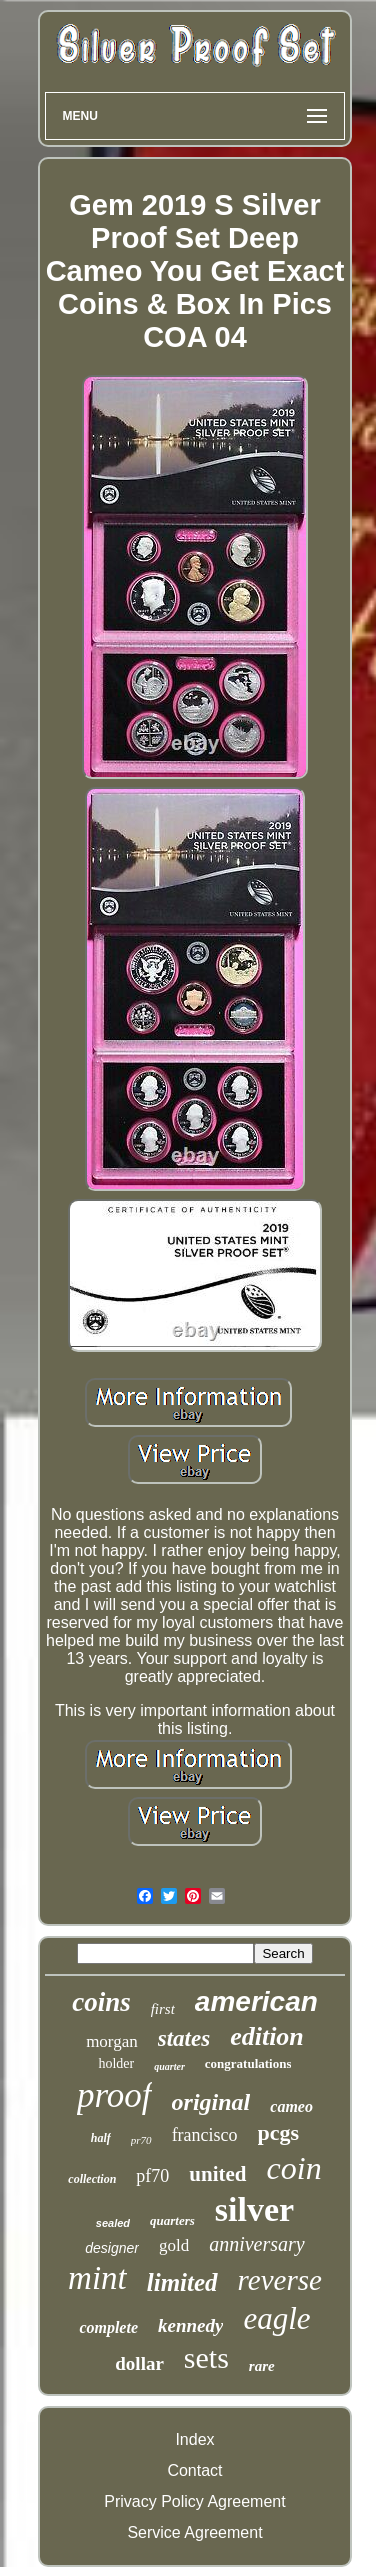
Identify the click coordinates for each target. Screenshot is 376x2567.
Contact (194, 2470)
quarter (169, 2066)
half (101, 2138)
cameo (291, 2106)
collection (92, 2179)
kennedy (190, 2325)
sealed (113, 2223)
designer (112, 2248)
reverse (280, 2280)
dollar (139, 2363)
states (184, 2038)
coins (101, 2002)
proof (114, 2095)
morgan (112, 2041)
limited (182, 2282)
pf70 (152, 2176)
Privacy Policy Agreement (194, 2501)
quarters (172, 2220)
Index (194, 2439)
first (163, 2009)
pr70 (141, 2140)
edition (267, 2036)
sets (206, 2357)
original (211, 2102)
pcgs (279, 2132)
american (256, 2001)
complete (108, 2327)
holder (116, 2063)
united (217, 2174)
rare (262, 2366)
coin (294, 2168)
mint (97, 2278)
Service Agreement (194, 2532)
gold (174, 2245)
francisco (205, 2135)
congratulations (248, 2063)
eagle (276, 2318)
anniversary (257, 2244)
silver (254, 2209)
